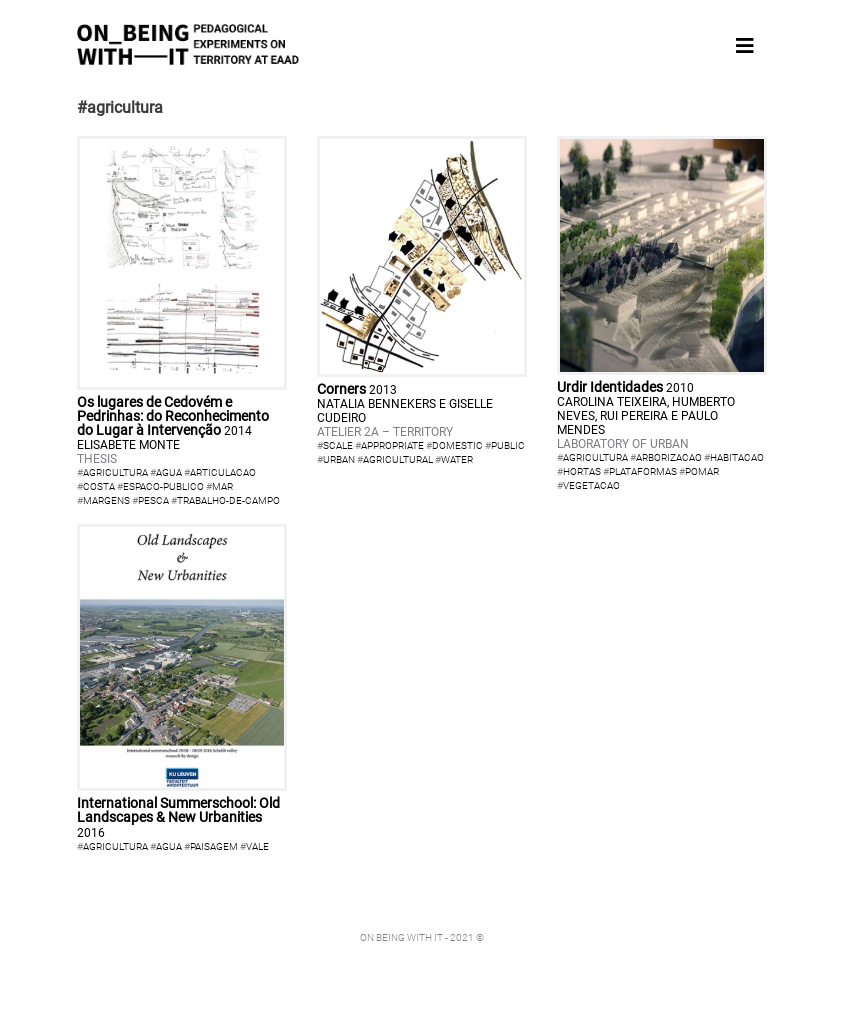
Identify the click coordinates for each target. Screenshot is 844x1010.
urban (339, 459)
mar (222, 486)
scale (338, 445)
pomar (702, 471)
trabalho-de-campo (228, 500)
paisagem (214, 846)
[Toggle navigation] (745, 46)
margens (106, 500)
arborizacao (669, 457)
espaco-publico (163, 486)
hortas (582, 471)
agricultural (398, 459)
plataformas (643, 471)
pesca (153, 500)
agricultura (115, 472)
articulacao (223, 472)
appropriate (392, 445)
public (508, 445)
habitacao (737, 457)
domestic (457, 445)
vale (257, 846)
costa (99, 486)
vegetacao (591, 485)
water (457, 459)
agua (169, 472)
